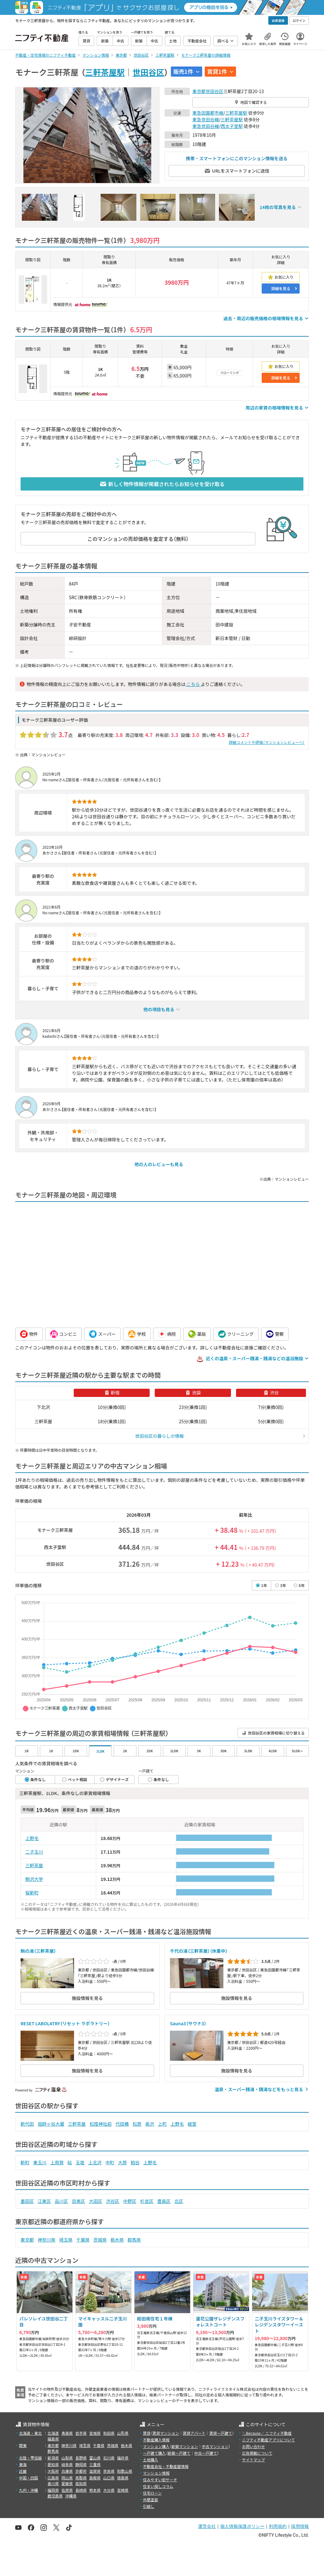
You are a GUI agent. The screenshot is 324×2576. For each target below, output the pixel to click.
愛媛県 (67, 2483)
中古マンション (215, 2446)
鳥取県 (81, 2477)
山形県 (122, 2433)
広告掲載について (257, 2453)
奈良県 (109, 2471)
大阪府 (53, 2471)
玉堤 (80, 2162)
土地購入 (150, 2459)
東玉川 (40, 2162)
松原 (137, 2124)
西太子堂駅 (232, 126)
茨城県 (100, 2240)
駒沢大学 (34, 1879)
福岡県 (53, 2490)
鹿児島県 (55, 2495)
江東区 (44, 2201)
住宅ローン (152, 2493)
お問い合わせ (253, 2446)
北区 (178, 2201)
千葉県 (83, 2240)
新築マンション (184, 2446)
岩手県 (81, 2433)
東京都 (199, 91)
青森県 (67, 2433)
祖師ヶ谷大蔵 (51, 2124)
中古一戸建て (205, 2453)
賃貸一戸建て (220, 2433)
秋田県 (109, 2433)
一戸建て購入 (154, 2453)
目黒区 (78, 2201)
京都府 (81, 2471)
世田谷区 (148, 72)
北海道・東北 (30, 2433)
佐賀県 (67, 2490)
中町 (109, 2162)
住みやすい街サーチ (160, 2479)
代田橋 (122, 2124)
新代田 (27, 2124)
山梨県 (67, 2457)
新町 (25, 2162)
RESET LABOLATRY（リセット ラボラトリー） (65, 2023)
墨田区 (27, 2201)
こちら (193, 684)
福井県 (122, 2457)
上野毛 (32, 1838)
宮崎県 (122, 2490)
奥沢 (149, 2124)
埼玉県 (65, 2240)
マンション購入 (156, 2446)
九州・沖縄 (28, 2490)
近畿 (23, 2471)
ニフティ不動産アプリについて (268, 2439)
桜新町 (32, 1892)
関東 (23, 2445)
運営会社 (207, 2526)
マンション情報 (156, 2473)
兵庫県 (67, 2471)
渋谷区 (112, 2201)
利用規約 (278, 2526)
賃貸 (147, 2433)
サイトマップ (253, 2459)
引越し (148, 2506)
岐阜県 (67, 2464)
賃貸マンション (166, 2433)
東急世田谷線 (205, 119)
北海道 (53, 2433)
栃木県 (117, 2240)
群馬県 (134, 2240)
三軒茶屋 (34, 1865)
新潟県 (53, 2457)
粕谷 (135, 2162)
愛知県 (53, 2464)
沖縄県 (71, 2495)
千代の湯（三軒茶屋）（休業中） (198, 1951)
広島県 (53, 2477)
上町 (162, 2124)
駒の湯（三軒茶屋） (38, 1951)
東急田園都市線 (207, 113)
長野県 (81, 2457)
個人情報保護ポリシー (242, 2526)
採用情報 (300, 2526)
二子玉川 (34, 1852)
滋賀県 (95, 2471)
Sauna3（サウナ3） (188, 2023)
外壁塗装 (150, 2499)
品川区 (61, 2201)
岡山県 (67, 2477)
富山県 (95, 2457)
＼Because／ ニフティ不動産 (267, 2433)
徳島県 (122, 2477)
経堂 (192, 2124)
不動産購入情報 (156, 2439)
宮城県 (95, 2433)
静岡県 (81, 2464)
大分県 (109, 2490)
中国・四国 (28, 2477)
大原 (122, 2162)
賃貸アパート (194, 2433)
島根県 (95, 2477)
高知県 (81, 2483)
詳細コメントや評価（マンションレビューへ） (267, 742)
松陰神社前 (101, 2124)
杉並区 (146, 2201)
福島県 (53, 2438)
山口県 (109, 2477)
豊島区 (164, 2201)
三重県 (95, 2464)
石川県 (109, 2457)
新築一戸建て (179, 2453)
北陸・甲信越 (30, 2457)
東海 (23, 2464)
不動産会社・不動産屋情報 (166, 2466)
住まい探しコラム (158, 2486)
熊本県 (95, 2490)
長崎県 (81, 2490)
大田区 (95, 2201)
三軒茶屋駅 (105, 72)
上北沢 (95, 2162)
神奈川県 (46, 2240)
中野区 (129, 2201)
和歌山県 (124, 2471)
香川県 (53, 2483)
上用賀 (57, 2162)
